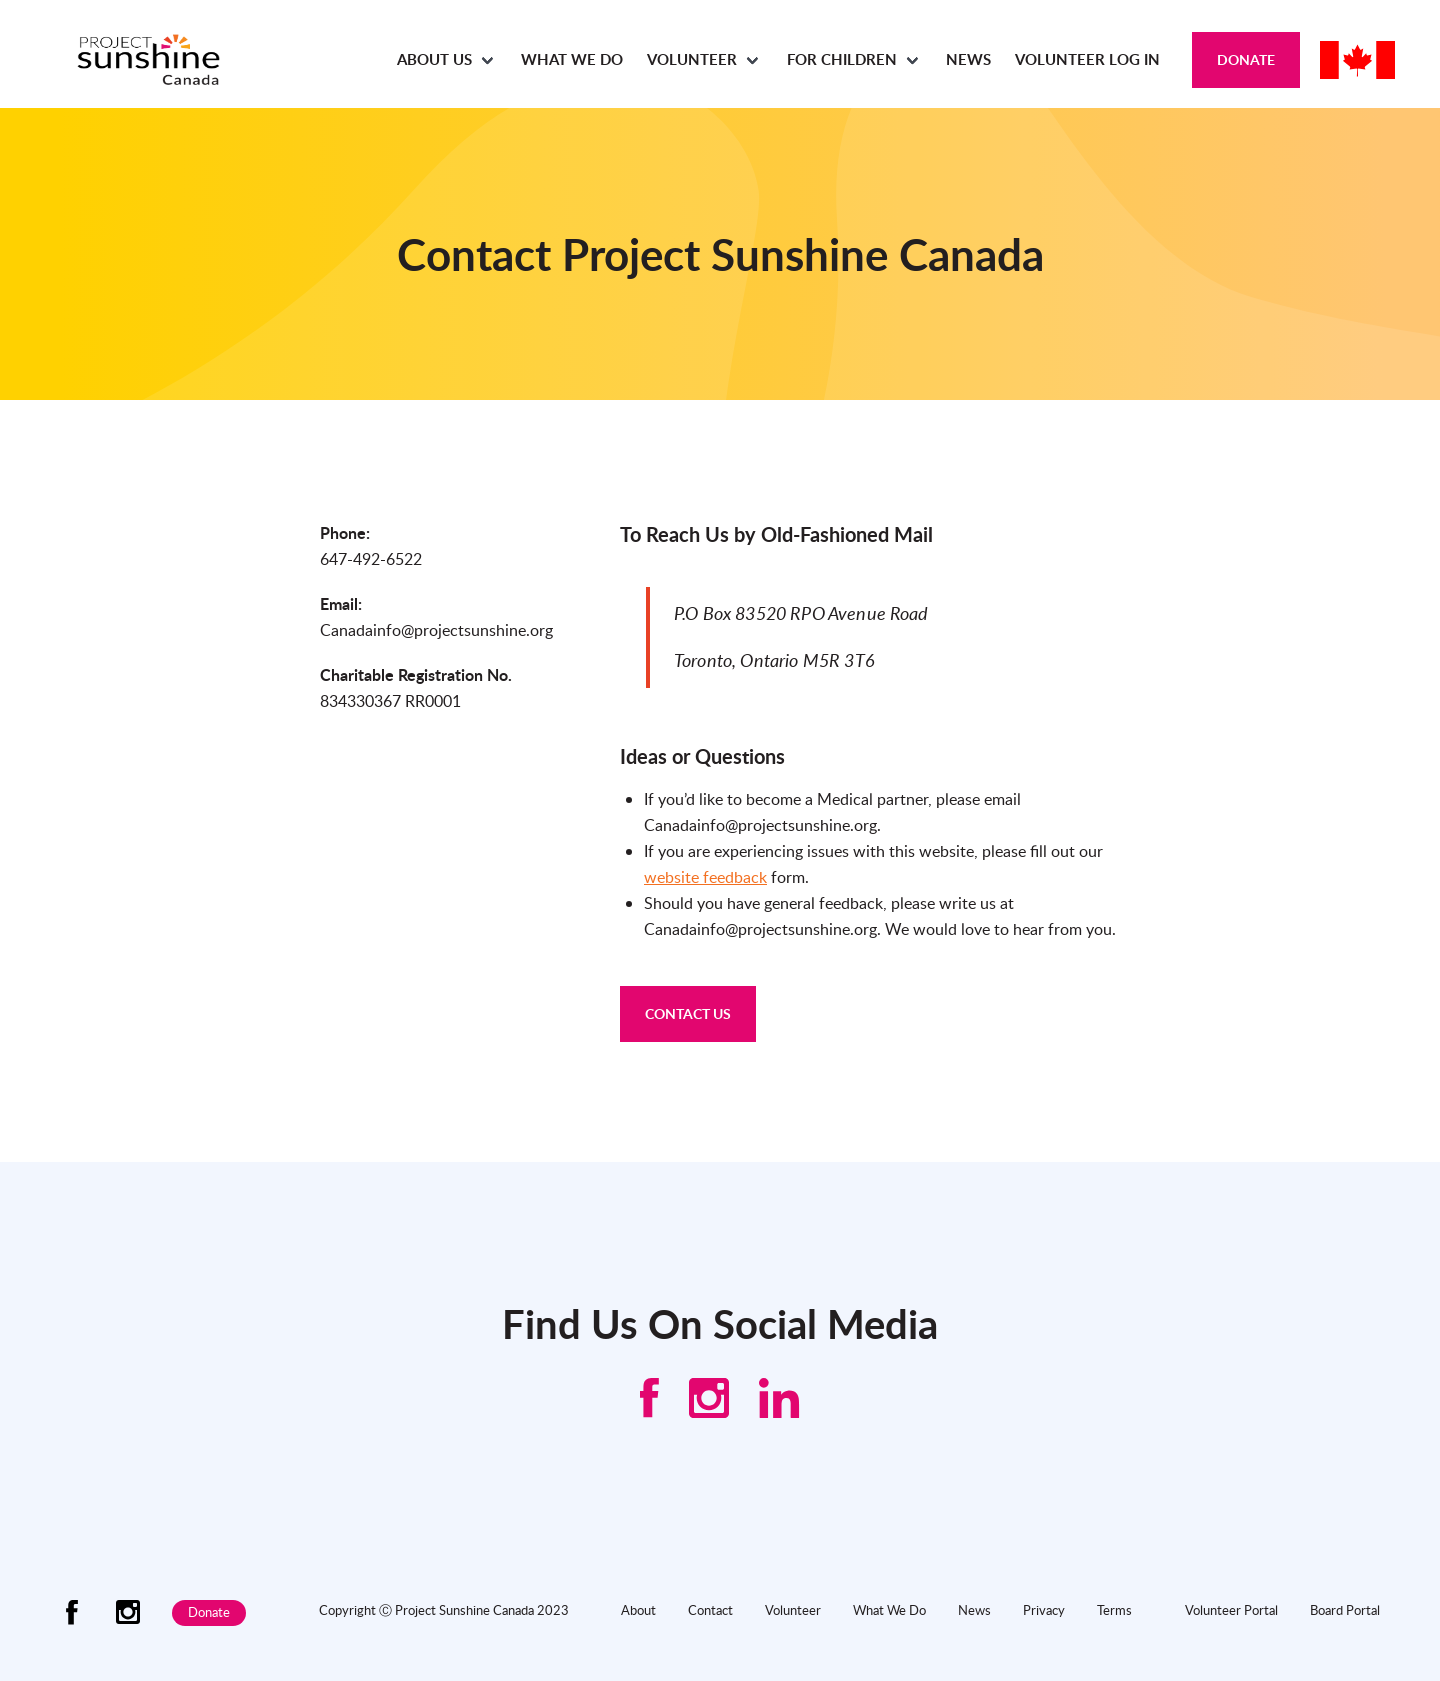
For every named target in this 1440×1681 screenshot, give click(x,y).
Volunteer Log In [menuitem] (1087, 59)
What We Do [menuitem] (572, 59)
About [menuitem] (638, 1610)
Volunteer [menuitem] (692, 59)
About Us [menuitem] (434, 59)
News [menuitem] (968, 59)
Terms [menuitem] (1114, 1610)
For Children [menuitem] (842, 59)
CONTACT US (688, 1013)
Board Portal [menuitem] (1345, 1610)
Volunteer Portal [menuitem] (1231, 1610)
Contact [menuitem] (710, 1610)
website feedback (705, 877)
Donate (1246, 59)
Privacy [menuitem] (1044, 1610)
